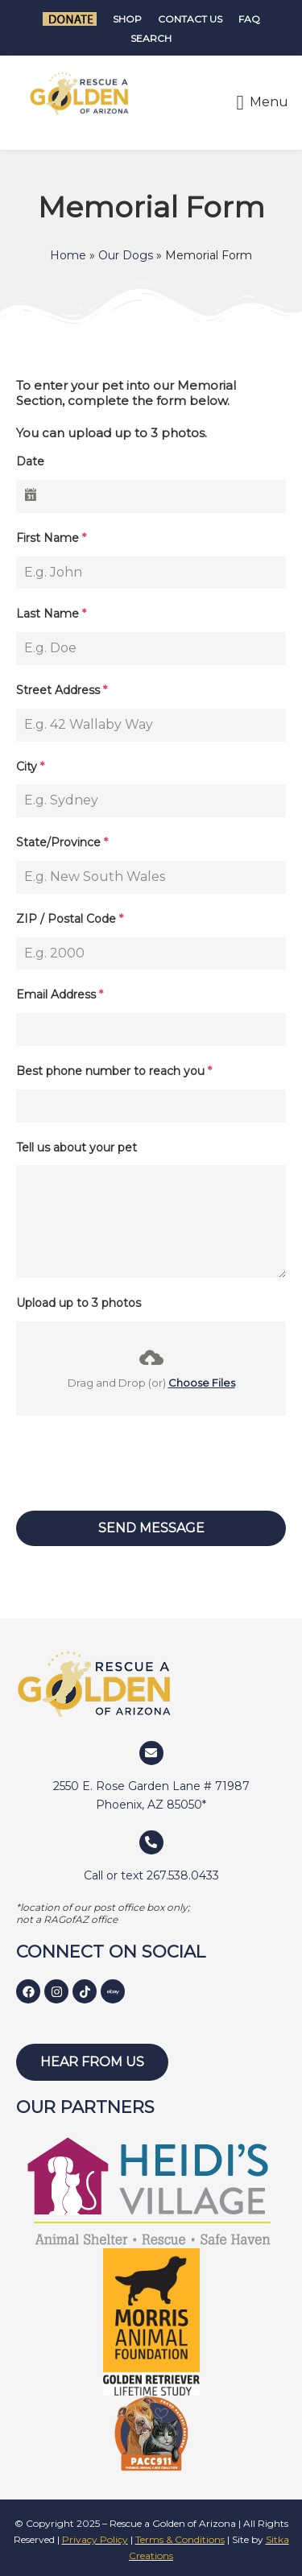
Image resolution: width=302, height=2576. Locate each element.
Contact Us (190, 19)
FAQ (249, 19)
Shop (127, 19)
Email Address (59, 994)
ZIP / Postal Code (69, 919)
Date (30, 461)
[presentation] (151, 1463)
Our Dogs (125, 255)
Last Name (51, 613)
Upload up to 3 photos (78, 1303)
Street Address (61, 690)
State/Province (62, 842)
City (30, 766)
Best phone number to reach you (114, 1071)
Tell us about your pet (76, 1147)
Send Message (151, 1528)
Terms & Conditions (180, 2539)
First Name (51, 538)
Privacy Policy (95, 2539)
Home (68, 255)
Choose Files (201, 1382)
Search (151, 38)
